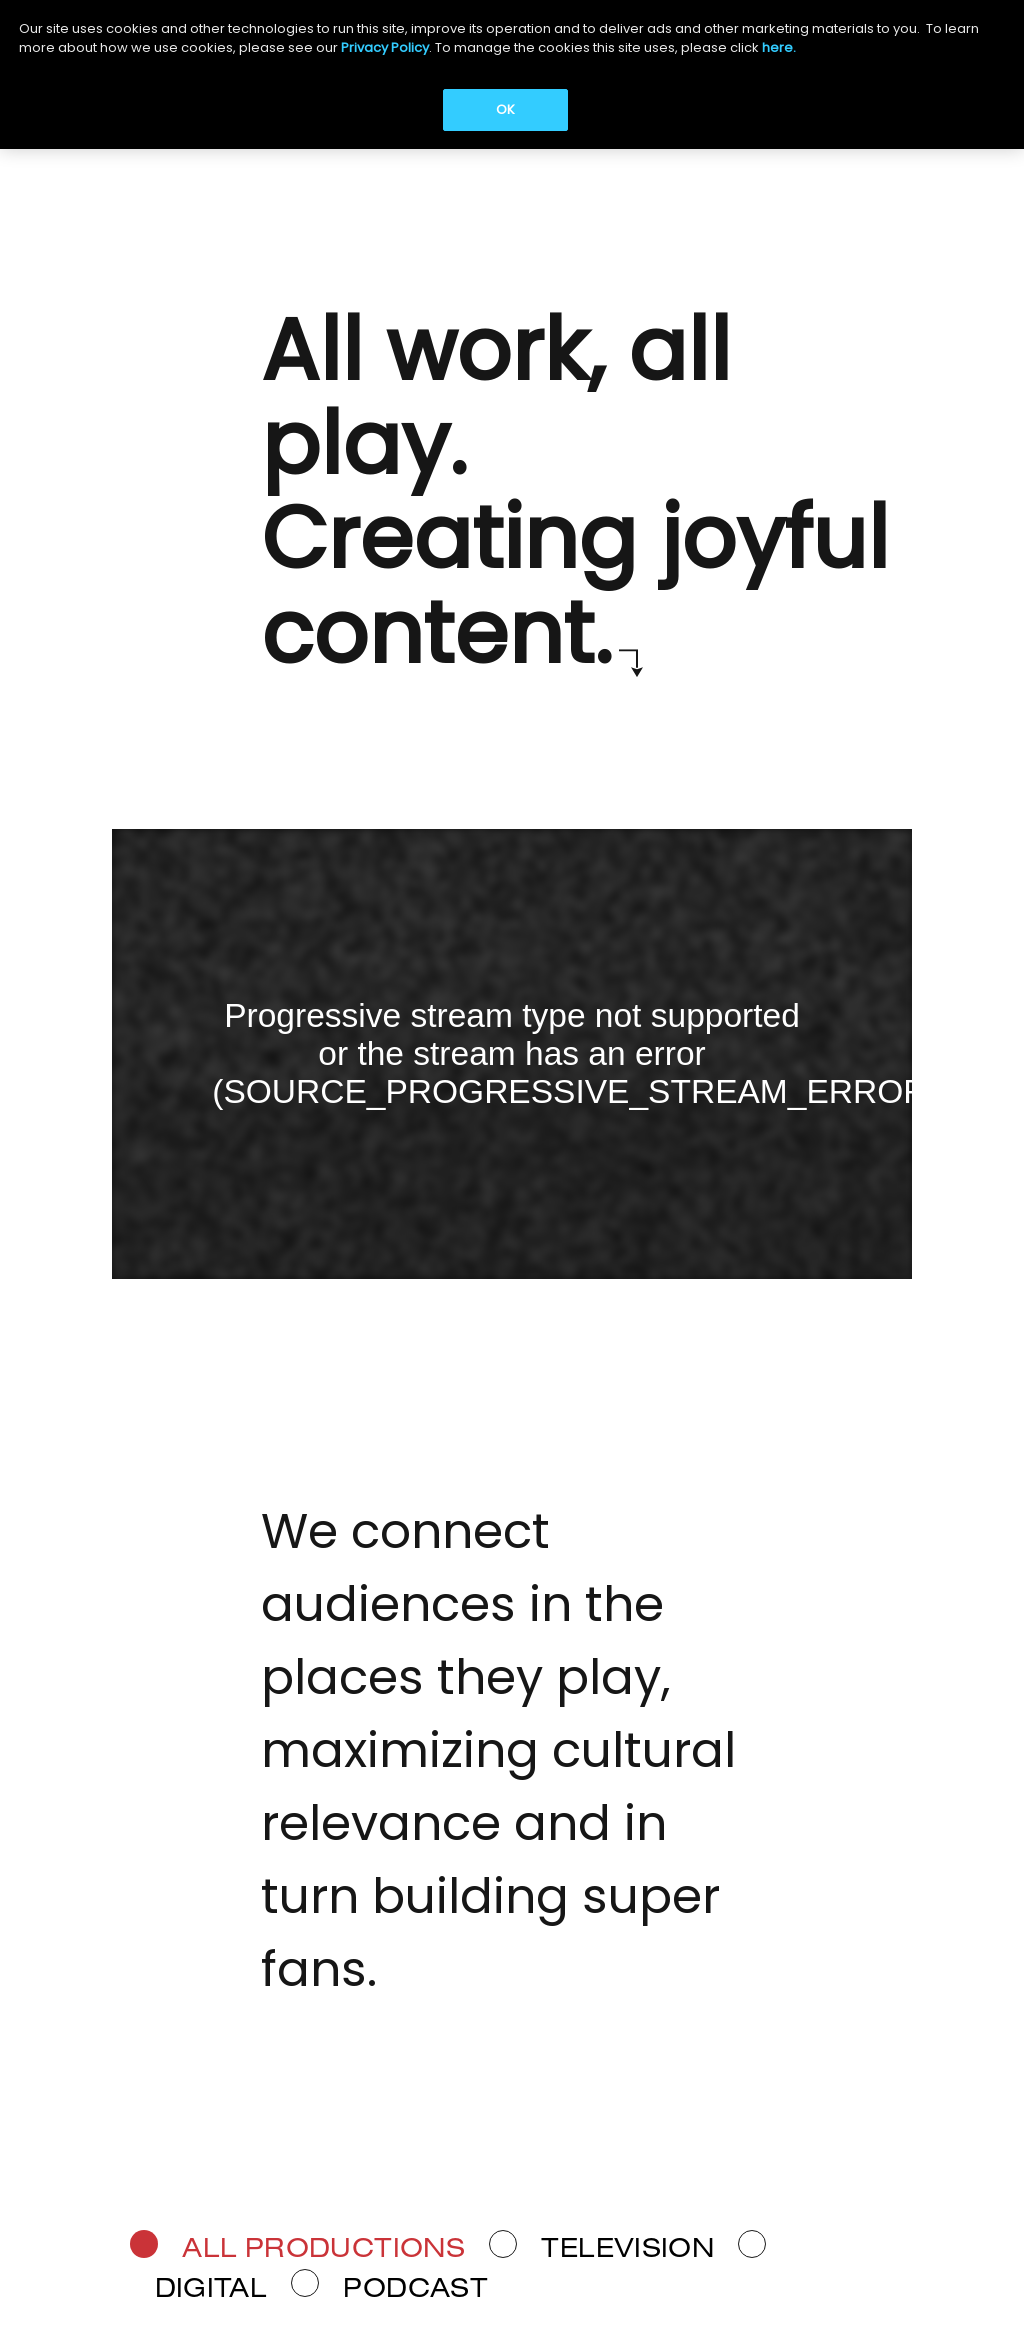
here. (779, 47)
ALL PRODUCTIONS (323, 2251)
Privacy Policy (385, 47)
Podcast (415, 2290)
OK (505, 109)
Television (627, 2251)
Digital (211, 2290)
